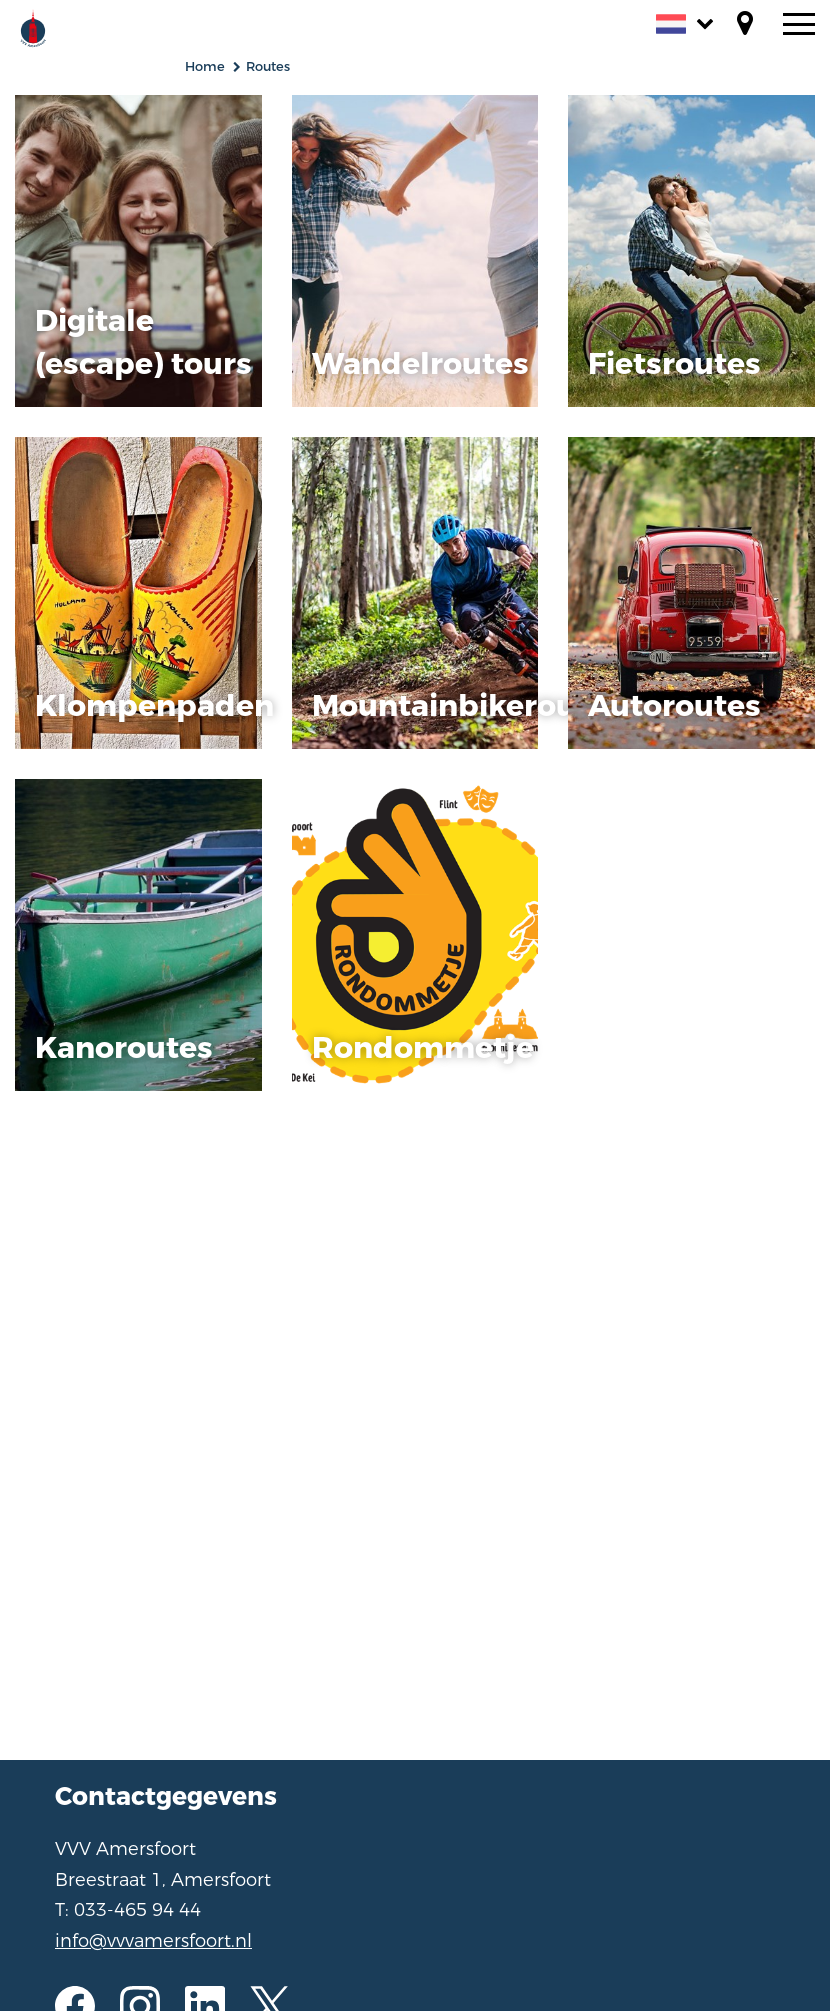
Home (205, 66)
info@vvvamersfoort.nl (153, 1941)
